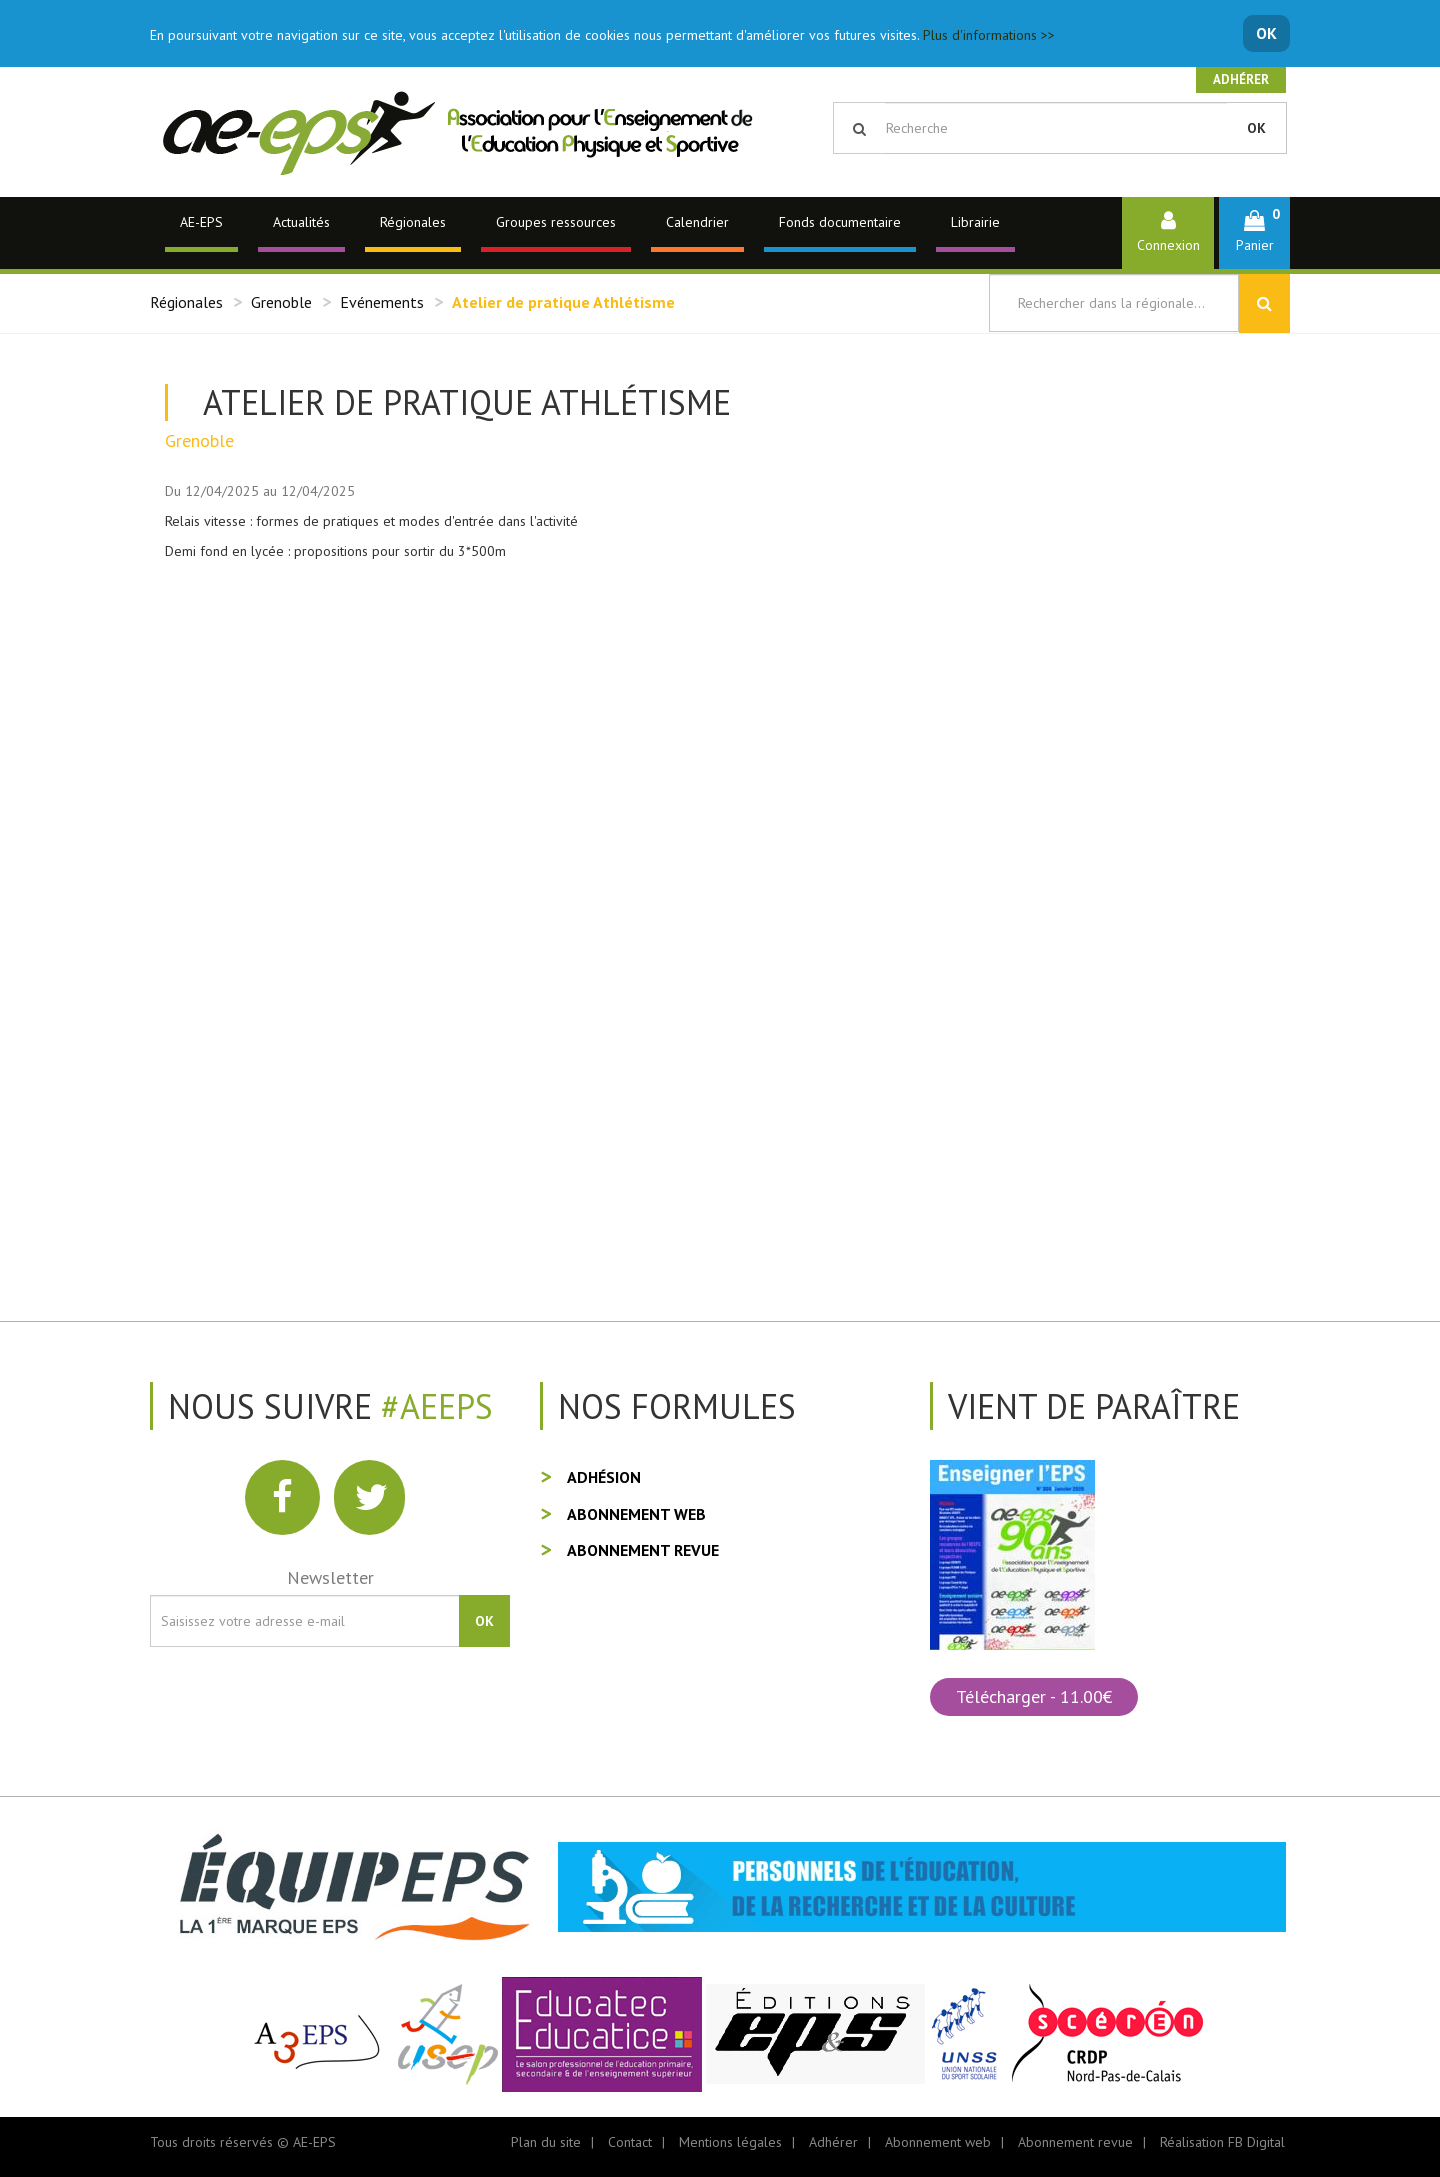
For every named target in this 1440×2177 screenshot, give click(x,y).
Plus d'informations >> (989, 35)
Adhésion (604, 1477)
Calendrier (697, 222)
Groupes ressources (556, 222)
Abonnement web (636, 1514)
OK (1266, 33)
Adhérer (1241, 79)
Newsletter (330, 1577)
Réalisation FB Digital (1222, 2142)
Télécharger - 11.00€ (1034, 1696)
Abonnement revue (643, 1550)
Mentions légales (730, 2142)
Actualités (301, 222)
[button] (1254, 232)
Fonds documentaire (840, 222)
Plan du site (546, 2142)
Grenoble (281, 302)
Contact (630, 2142)
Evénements (382, 302)
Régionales (413, 222)
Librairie (975, 222)
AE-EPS (201, 222)
